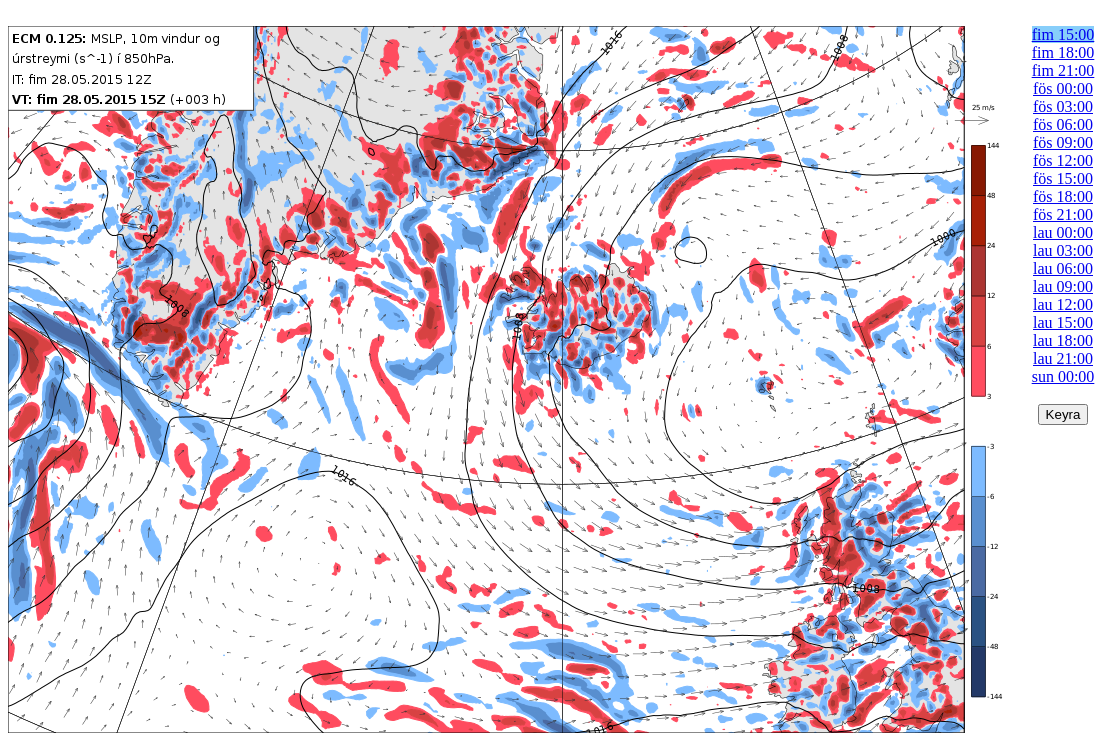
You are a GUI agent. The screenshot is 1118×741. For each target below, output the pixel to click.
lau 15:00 (1063, 322)
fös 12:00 (1063, 160)
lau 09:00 (1063, 286)
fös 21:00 (1063, 214)
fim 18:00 (1063, 52)
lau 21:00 (1063, 358)
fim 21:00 (1063, 70)
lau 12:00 (1063, 304)
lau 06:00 (1063, 268)
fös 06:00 (1063, 124)
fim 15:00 (1063, 34)
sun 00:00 (1063, 376)
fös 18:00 (1063, 196)
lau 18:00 (1063, 340)
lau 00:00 (1063, 232)
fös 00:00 (1063, 88)
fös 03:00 (1063, 106)
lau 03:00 (1063, 250)
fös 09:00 (1063, 142)
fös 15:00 (1063, 178)
